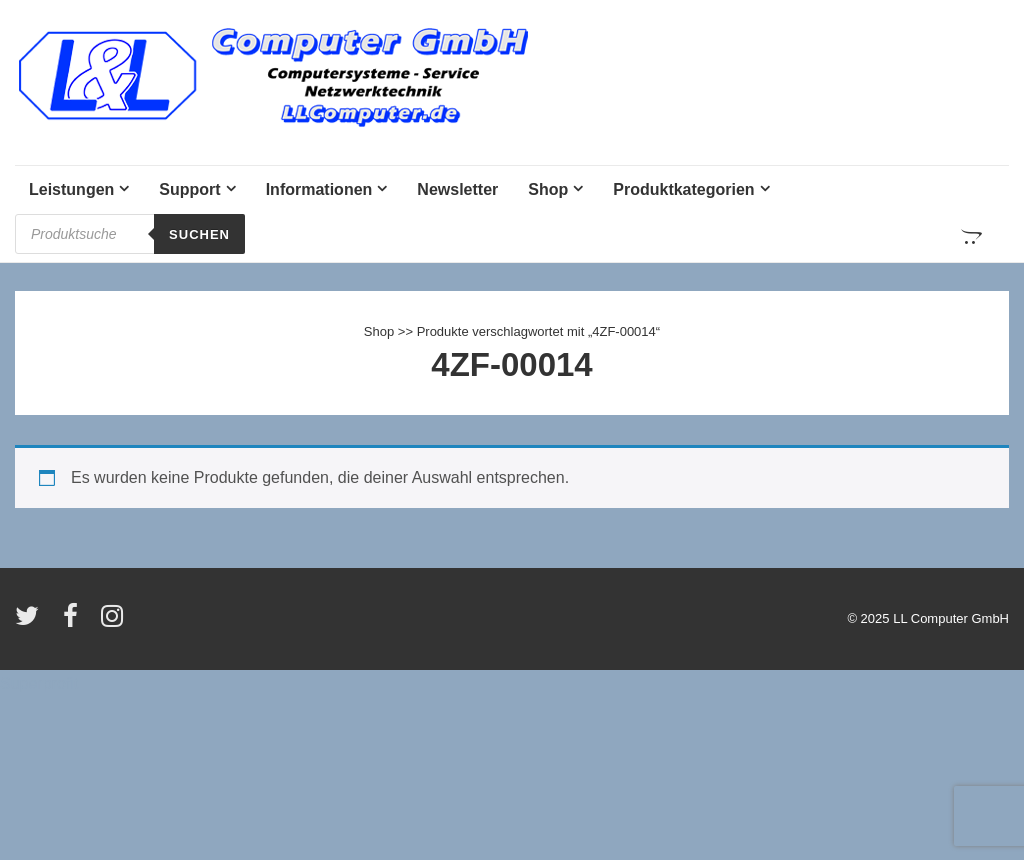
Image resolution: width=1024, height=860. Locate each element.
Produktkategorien (683, 189)
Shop (548, 189)
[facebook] (75, 622)
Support (189, 189)
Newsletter (457, 189)
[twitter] (31, 622)
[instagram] (114, 622)
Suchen (199, 234)
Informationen (319, 189)
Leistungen (71, 189)
